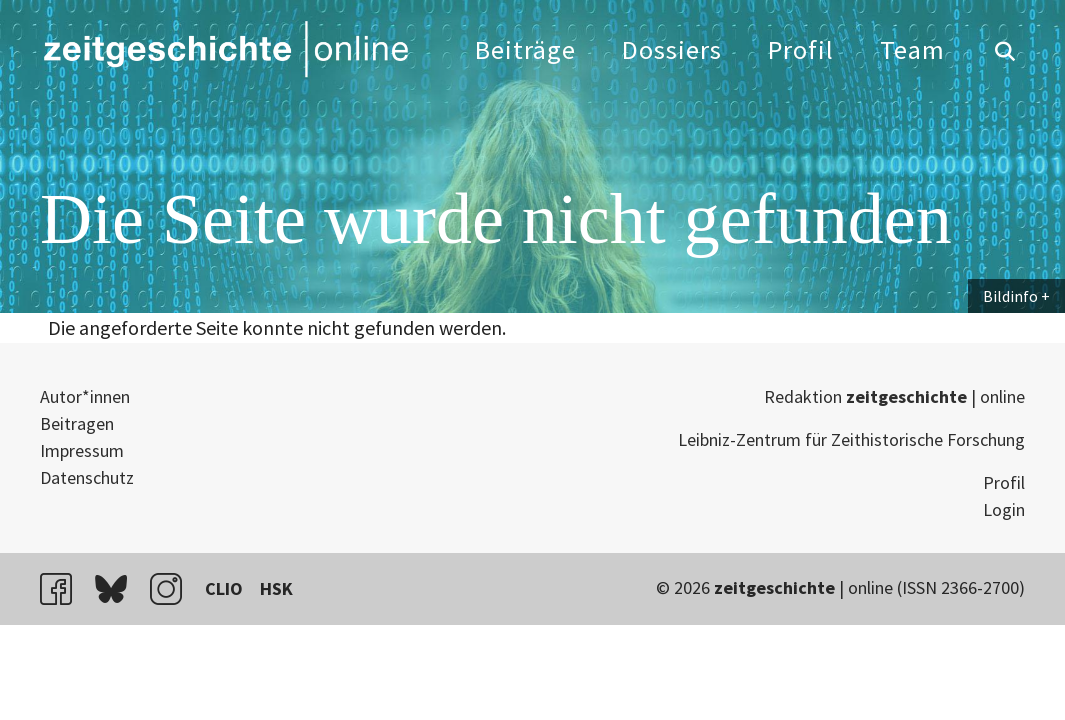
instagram (175, 588)
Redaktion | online (894, 396)
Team (912, 49)
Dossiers (672, 49)
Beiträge (525, 49)
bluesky (120, 588)
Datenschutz (87, 477)
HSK (276, 588)
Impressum (82, 450)
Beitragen (77, 423)
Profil (801, 49)
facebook (65, 588)
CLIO (224, 588)
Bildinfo (1010, 296)
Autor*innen (85, 396)
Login (1004, 509)
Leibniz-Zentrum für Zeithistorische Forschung (851, 439)
